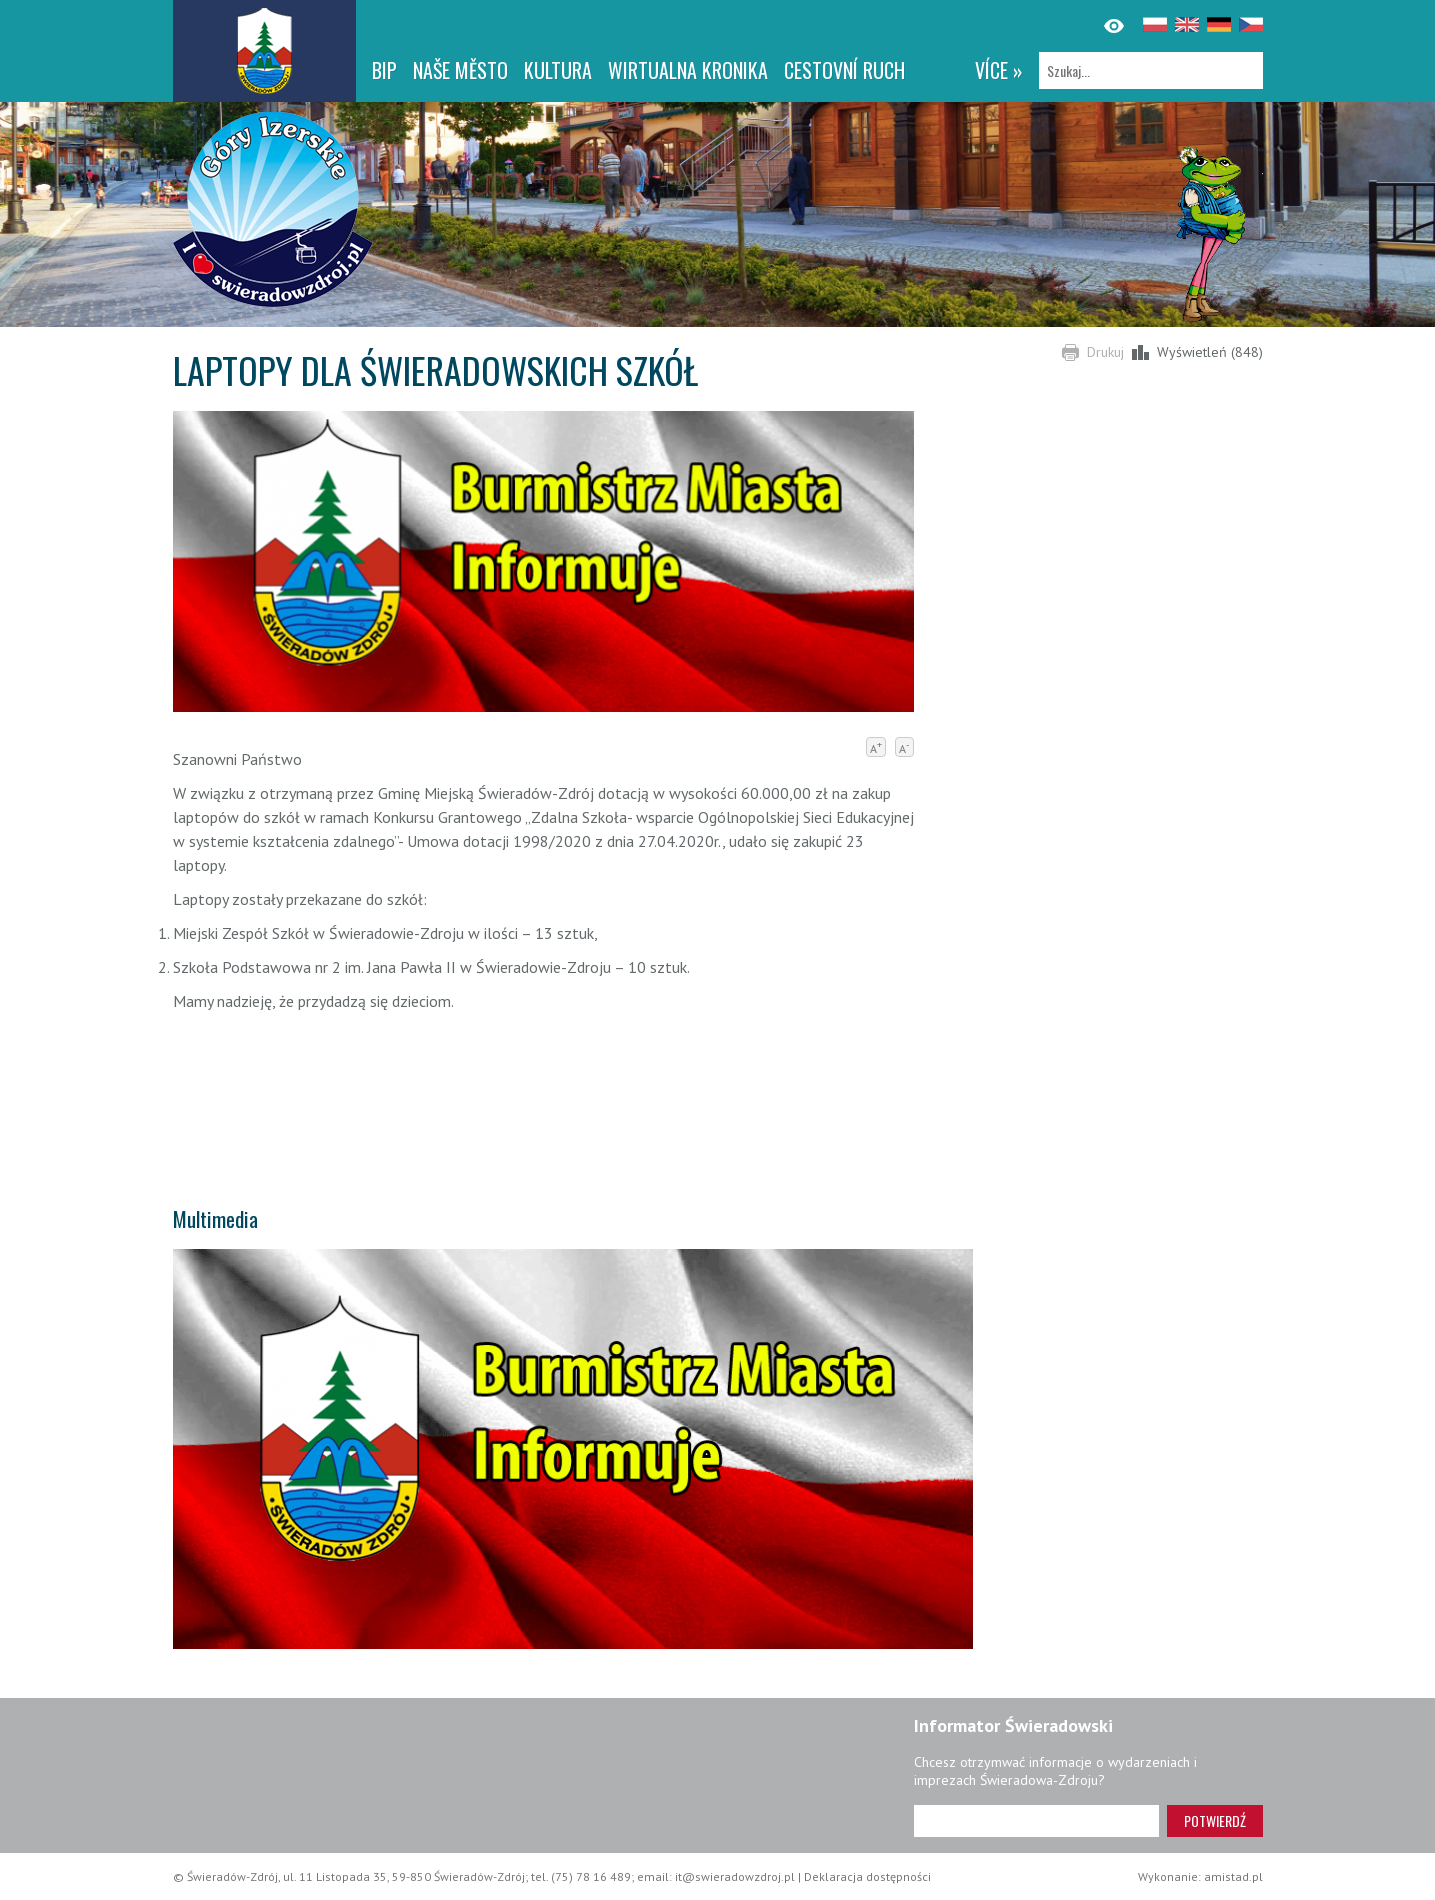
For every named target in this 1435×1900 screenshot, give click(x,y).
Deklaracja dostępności (867, 1876)
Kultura (558, 70)
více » (999, 70)
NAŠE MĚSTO (460, 70)
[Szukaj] (1151, 70)
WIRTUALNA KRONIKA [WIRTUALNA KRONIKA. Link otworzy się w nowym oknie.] (688, 70)
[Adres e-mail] (1036, 1821)
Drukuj (1105, 352)
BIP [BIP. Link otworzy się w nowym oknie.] (384, 70)
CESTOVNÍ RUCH (844, 70)
